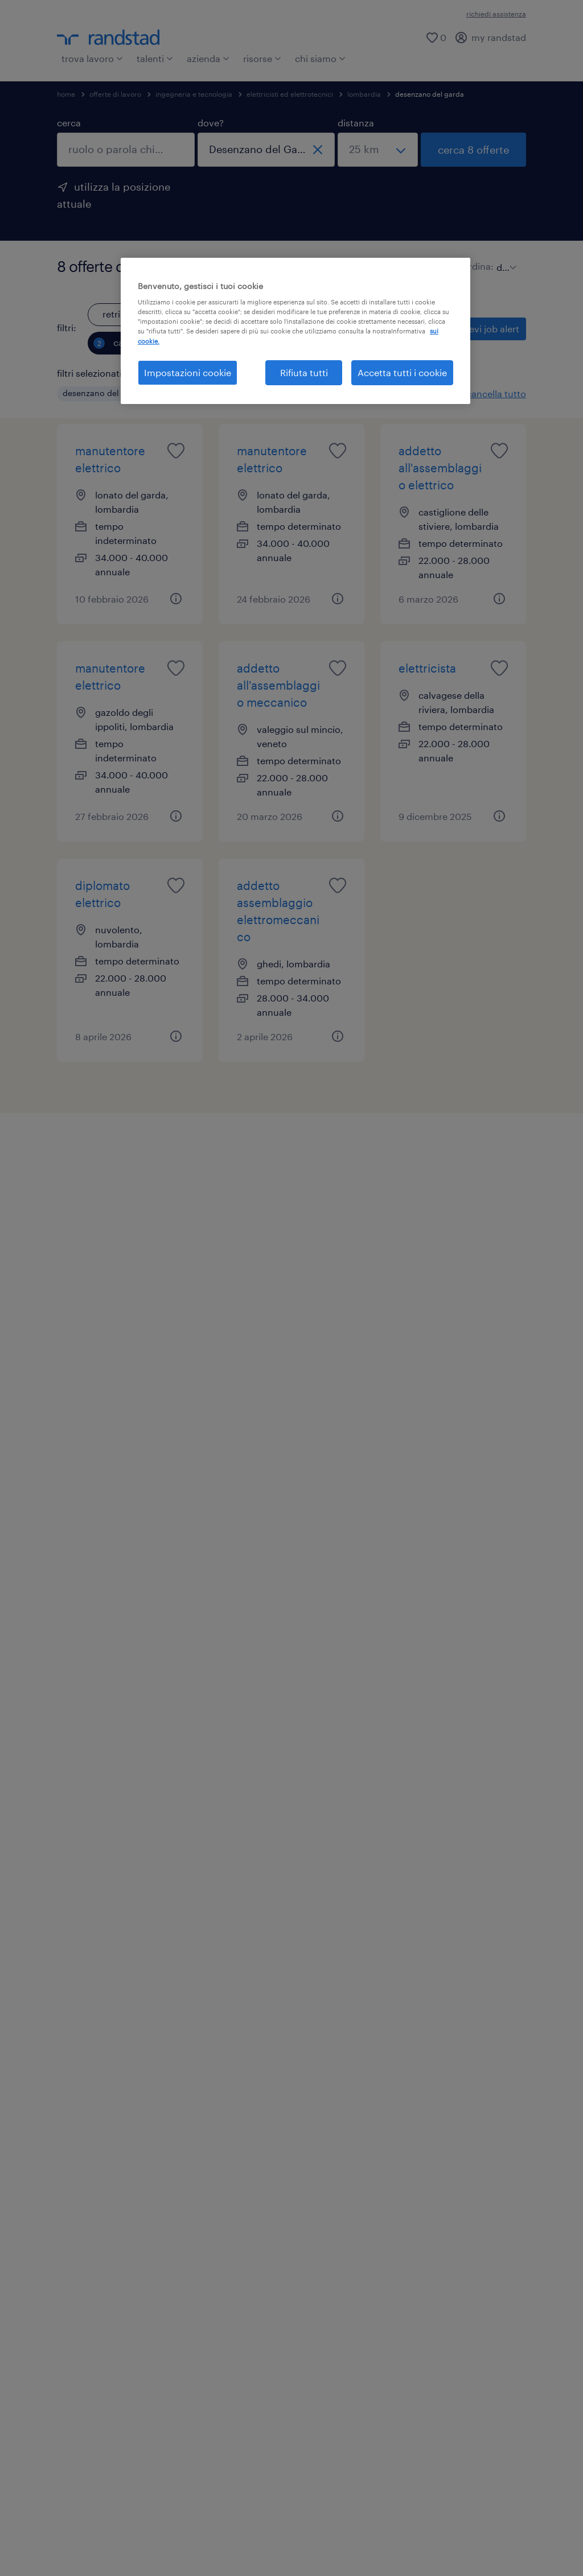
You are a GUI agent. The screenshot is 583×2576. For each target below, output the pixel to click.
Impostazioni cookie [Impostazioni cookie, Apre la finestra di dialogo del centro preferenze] (187, 372)
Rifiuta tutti (304, 372)
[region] (295, 331)
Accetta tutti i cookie (402, 372)
